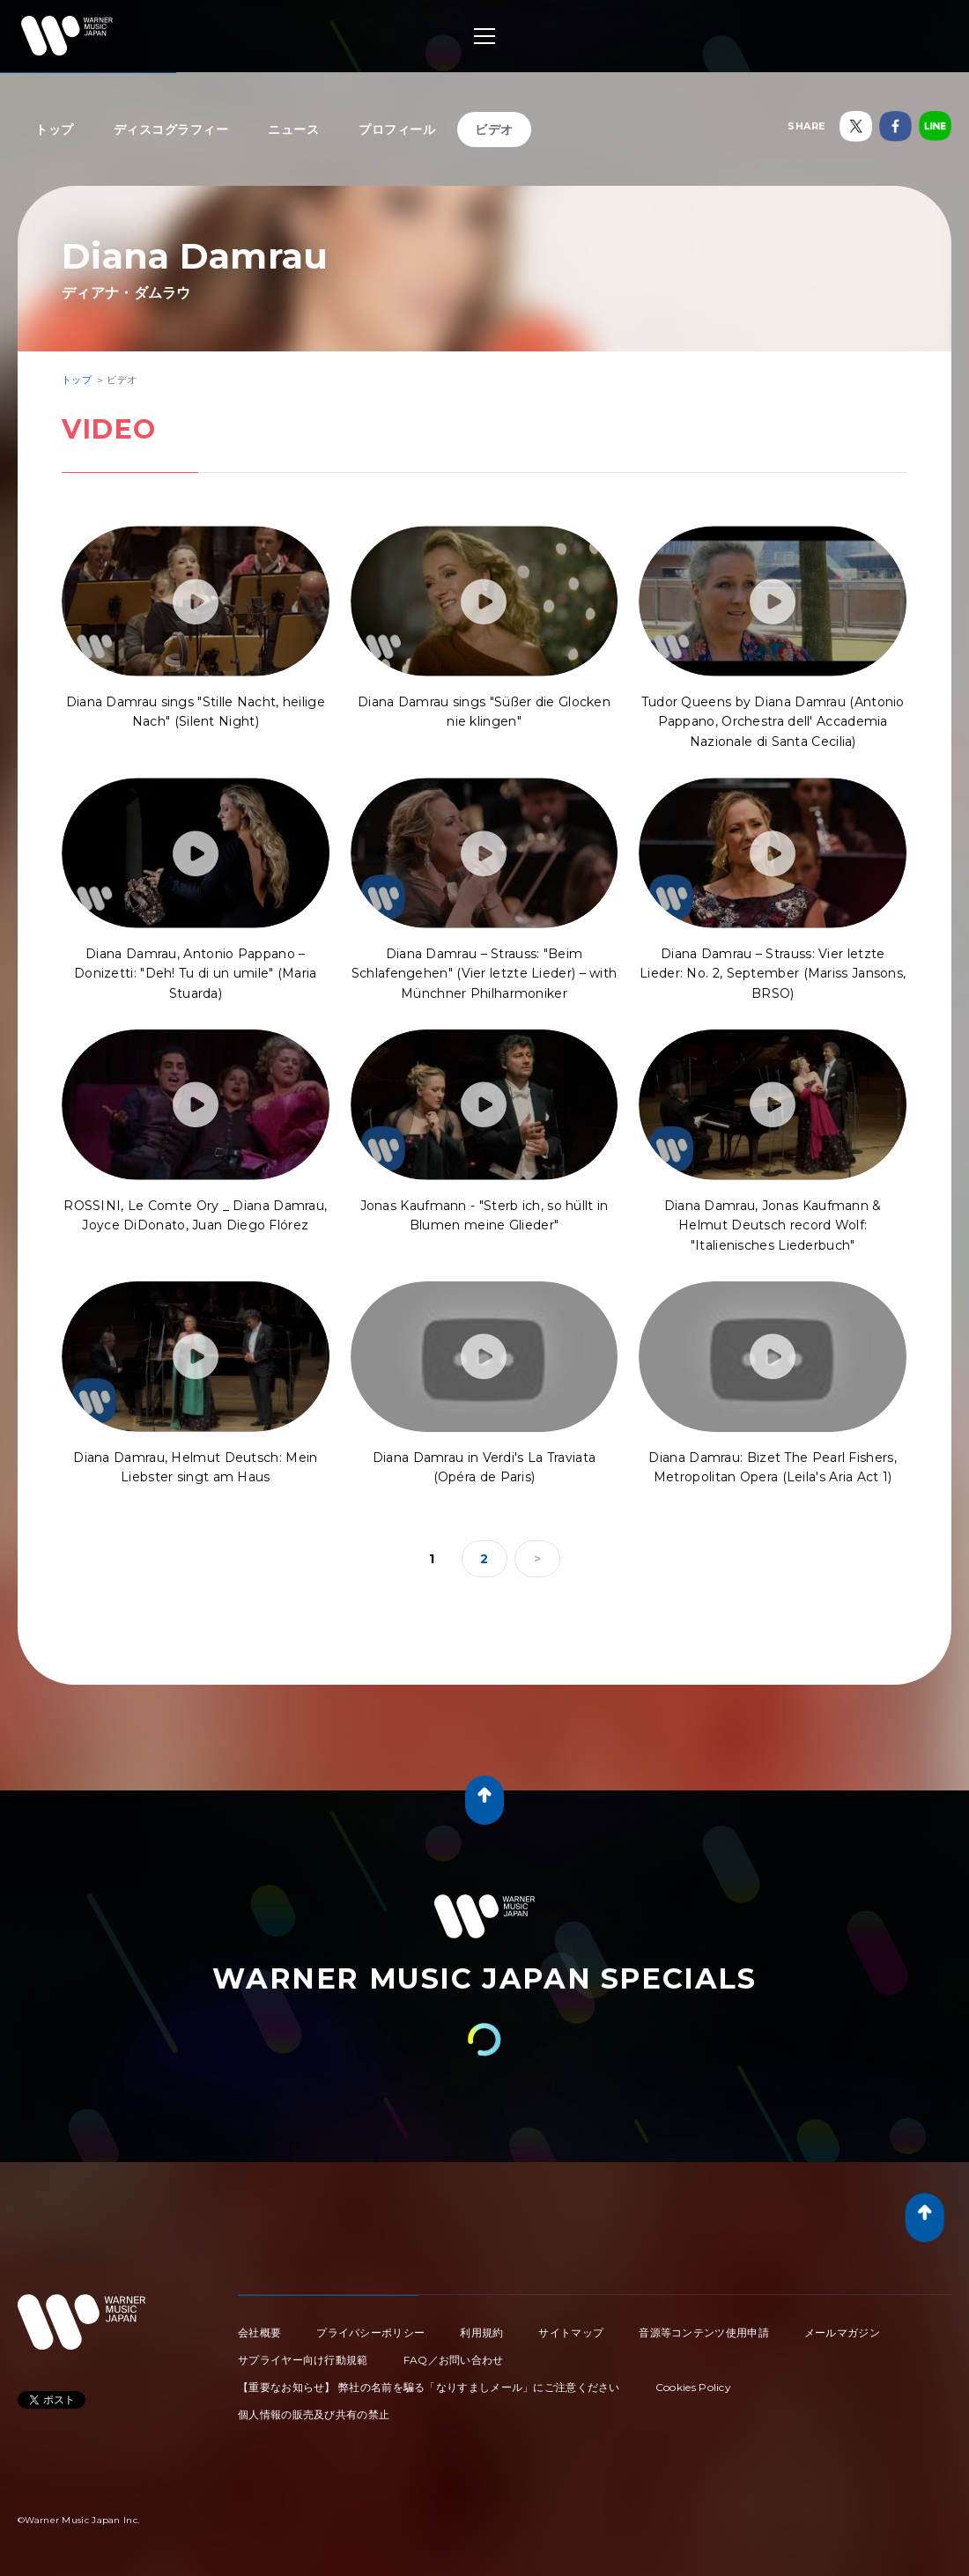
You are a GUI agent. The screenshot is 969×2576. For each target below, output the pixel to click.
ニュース (293, 129)
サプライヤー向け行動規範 (303, 2359)
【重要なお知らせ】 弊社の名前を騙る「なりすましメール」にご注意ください (429, 2387)
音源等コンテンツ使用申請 (704, 2332)
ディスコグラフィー (171, 129)
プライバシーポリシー (370, 2332)
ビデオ (494, 129)
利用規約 (481, 2332)
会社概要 (259, 2332)
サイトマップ (570, 2332)
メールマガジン (842, 2332)
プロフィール (397, 129)
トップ (54, 129)
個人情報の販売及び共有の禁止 (313, 2414)
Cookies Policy (693, 2387)
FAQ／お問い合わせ (453, 2359)
